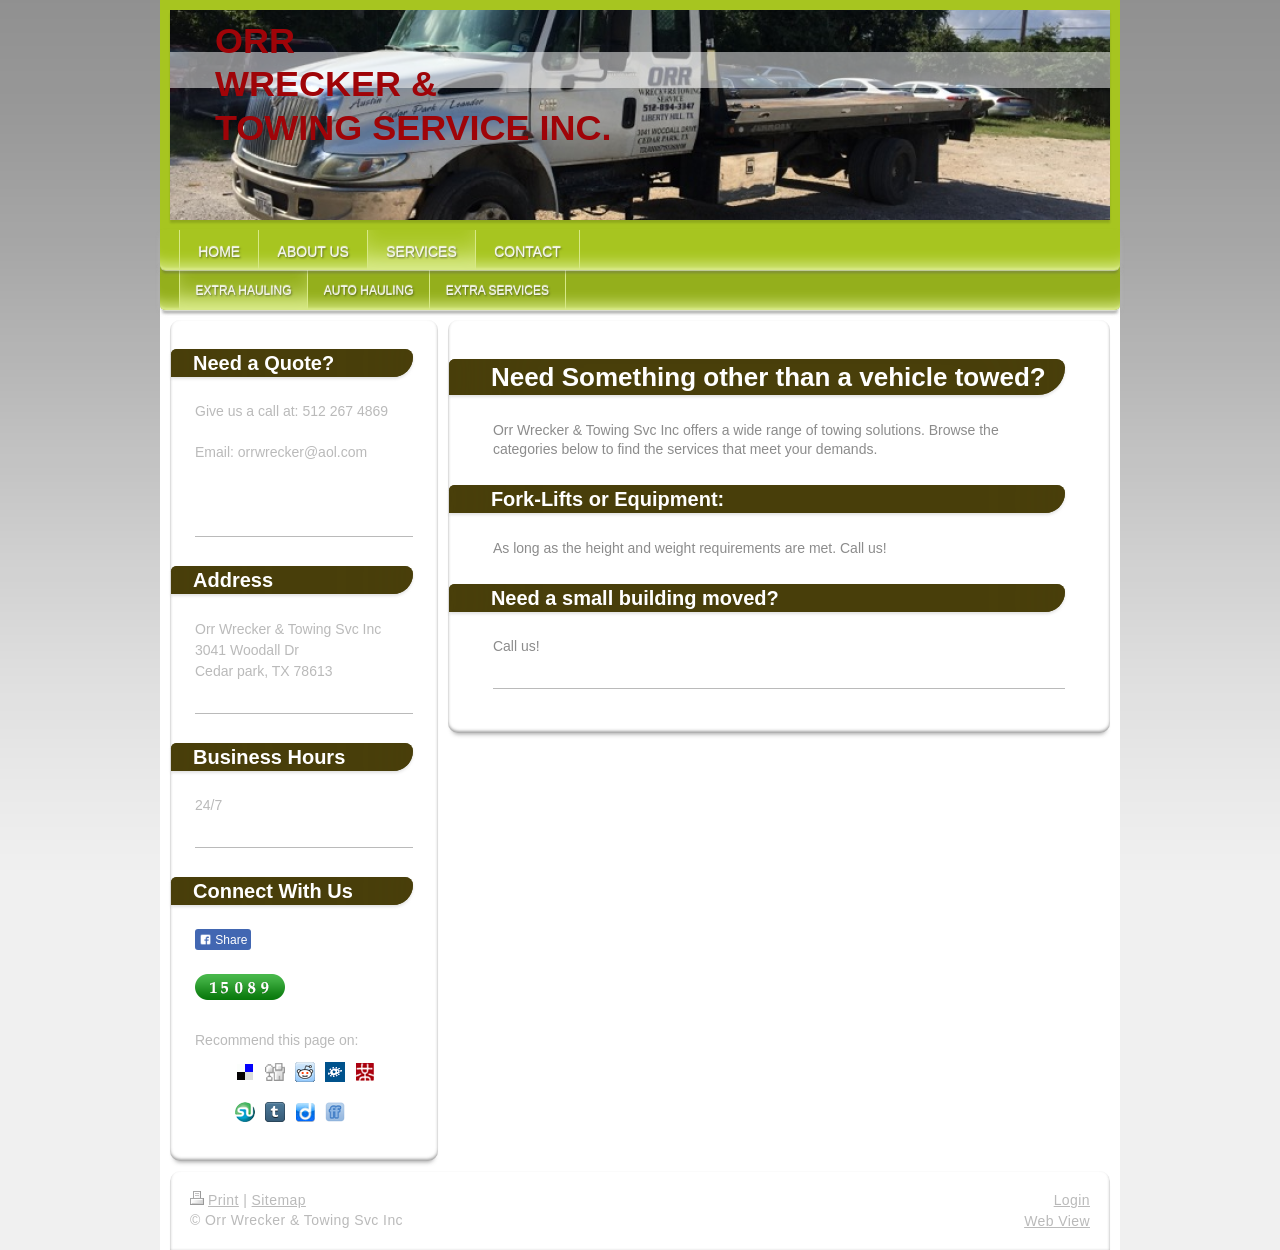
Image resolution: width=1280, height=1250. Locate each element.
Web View (1057, 1221)
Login (1072, 1200)
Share (223, 940)
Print (214, 1200)
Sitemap (279, 1200)
